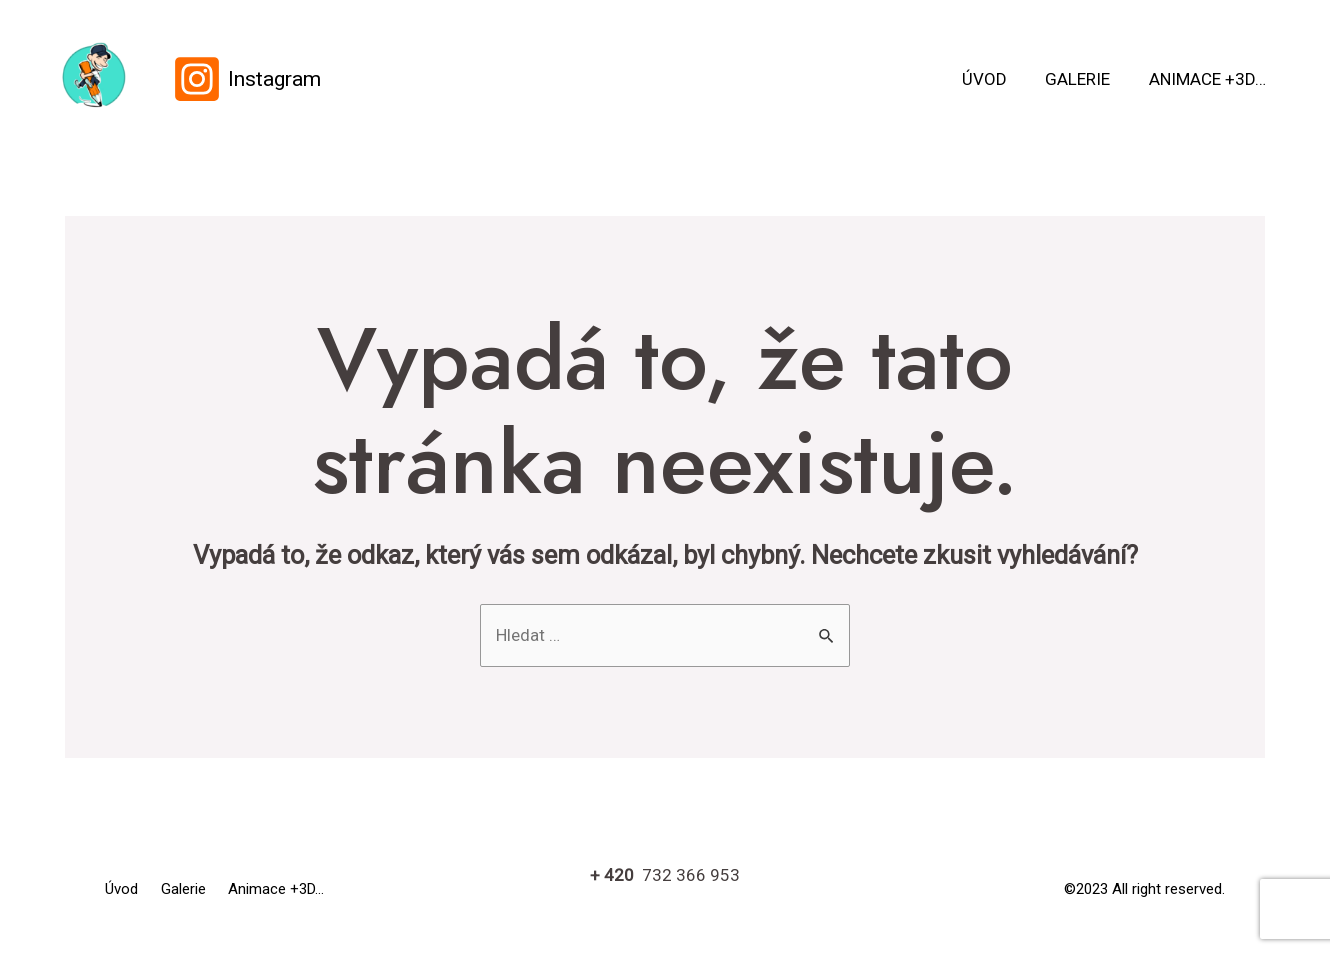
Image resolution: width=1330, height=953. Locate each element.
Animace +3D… (1209, 79)
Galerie (1084, 79)
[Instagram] (246, 79)
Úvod (995, 79)
